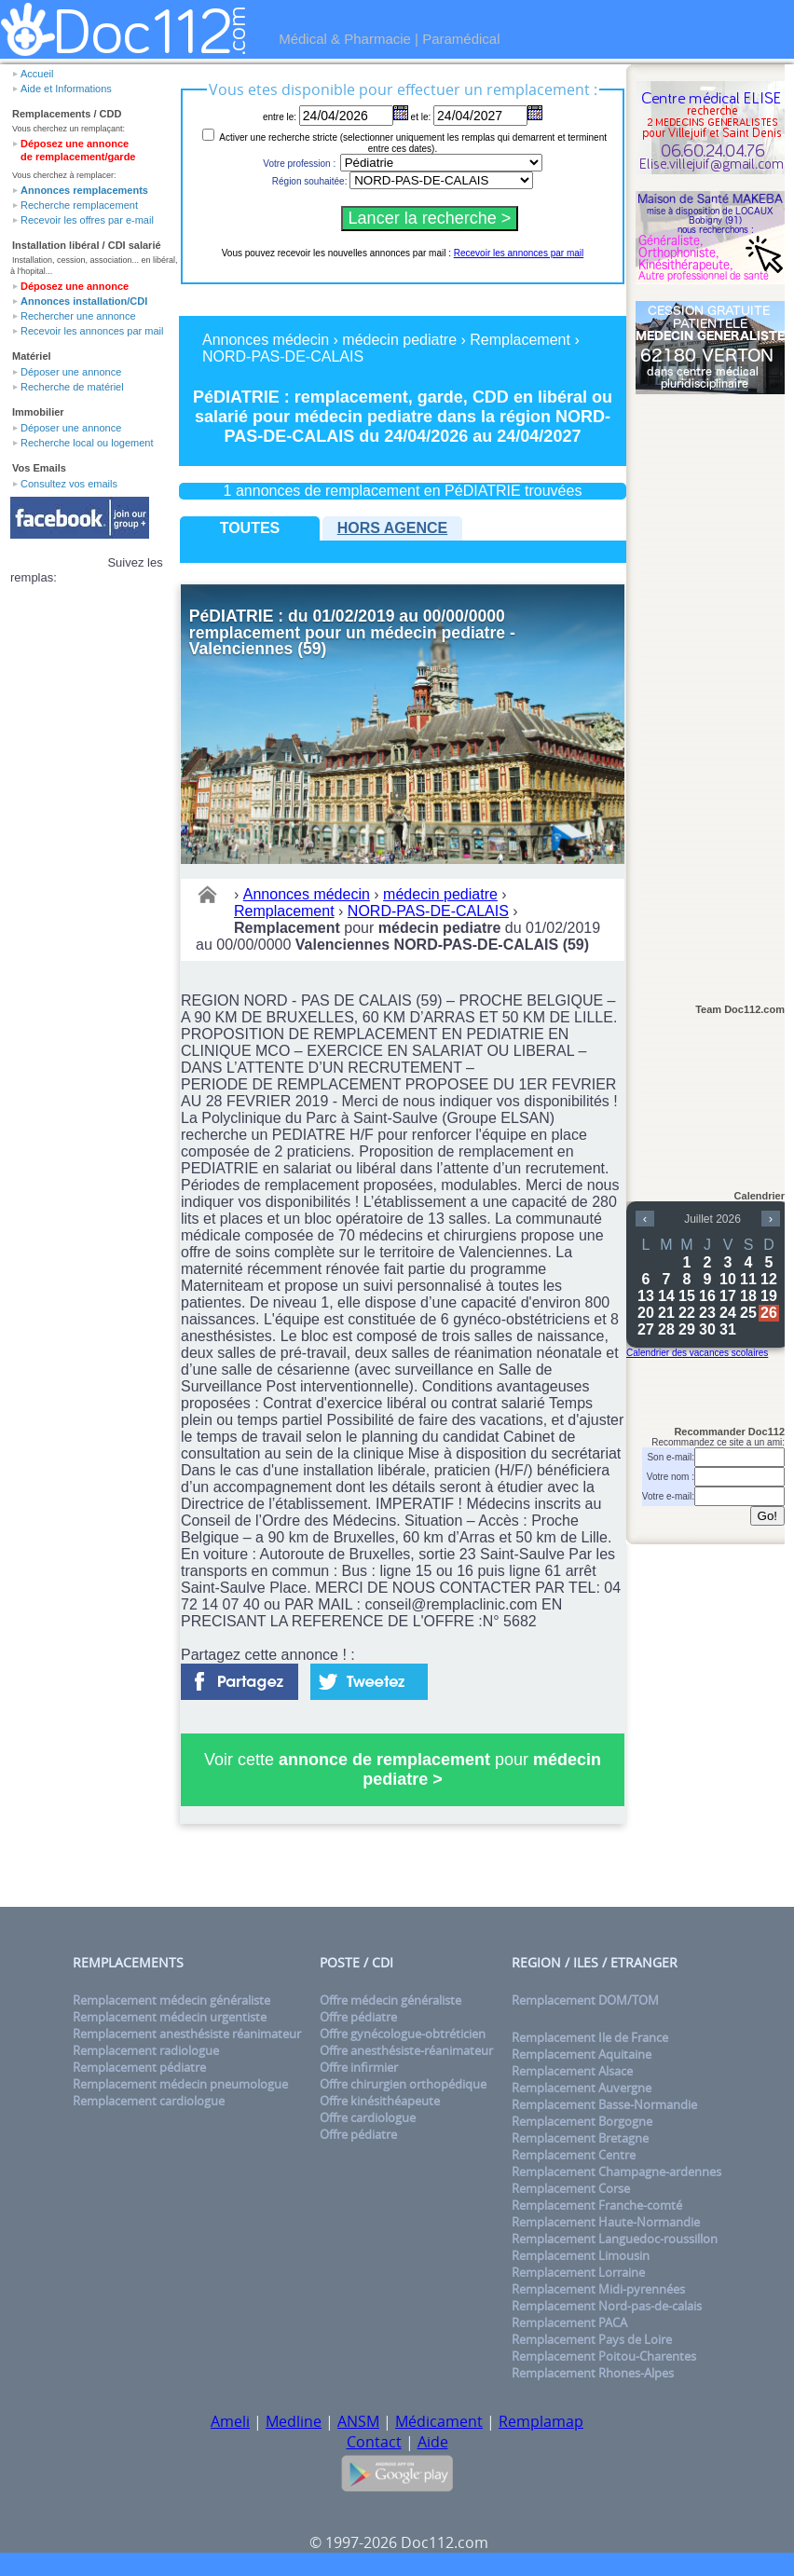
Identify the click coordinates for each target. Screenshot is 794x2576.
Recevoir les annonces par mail (92, 330)
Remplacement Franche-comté (597, 2205)
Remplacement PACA (569, 2322)
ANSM (358, 2421)
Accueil (37, 73)
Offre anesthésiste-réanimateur (406, 2050)
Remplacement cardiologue (149, 2100)
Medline (294, 2421)
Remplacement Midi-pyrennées (598, 2289)
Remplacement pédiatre (139, 2067)
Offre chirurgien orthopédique (403, 2084)
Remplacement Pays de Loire (592, 2339)
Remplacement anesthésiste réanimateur (187, 2033)
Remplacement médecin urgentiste (170, 2016)
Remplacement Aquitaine (581, 2054)
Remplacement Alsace (572, 2070)
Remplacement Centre (574, 2154)
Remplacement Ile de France (590, 2037)
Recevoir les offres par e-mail (87, 220)
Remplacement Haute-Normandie (606, 2221)
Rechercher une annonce (78, 316)
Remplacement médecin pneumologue (180, 2084)
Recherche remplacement (79, 205)
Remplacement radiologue (146, 2050)
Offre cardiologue (368, 2117)
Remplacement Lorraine (578, 2272)
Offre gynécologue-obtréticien (403, 2033)
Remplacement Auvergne (581, 2087)
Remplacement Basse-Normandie (604, 2104)
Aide (433, 2442)
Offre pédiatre (358, 2016)
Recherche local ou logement (87, 442)
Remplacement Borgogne (582, 2121)
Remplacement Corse (571, 2188)
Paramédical (461, 39)
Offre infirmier (359, 2067)
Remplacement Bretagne (580, 2138)
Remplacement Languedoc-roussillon (615, 2238)
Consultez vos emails (69, 483)
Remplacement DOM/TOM (585, 2000)
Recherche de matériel (72, 386)
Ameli (230, 2421)
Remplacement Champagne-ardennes (616, 2171)
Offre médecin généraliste (390, 2000)
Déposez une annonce (75, 286)
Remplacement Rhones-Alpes (593, 2372)
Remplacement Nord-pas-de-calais (607, 2305)
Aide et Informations (66, 88)
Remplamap (541, 2421)
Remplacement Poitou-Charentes (604, 2356)
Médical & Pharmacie (345, 39)
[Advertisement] (710, 690)
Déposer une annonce (71, 371)
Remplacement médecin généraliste (171, 2000)
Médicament (439, 2421)
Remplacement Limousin (581, 2255)
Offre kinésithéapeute (380, 2100)
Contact (374, 2442)
